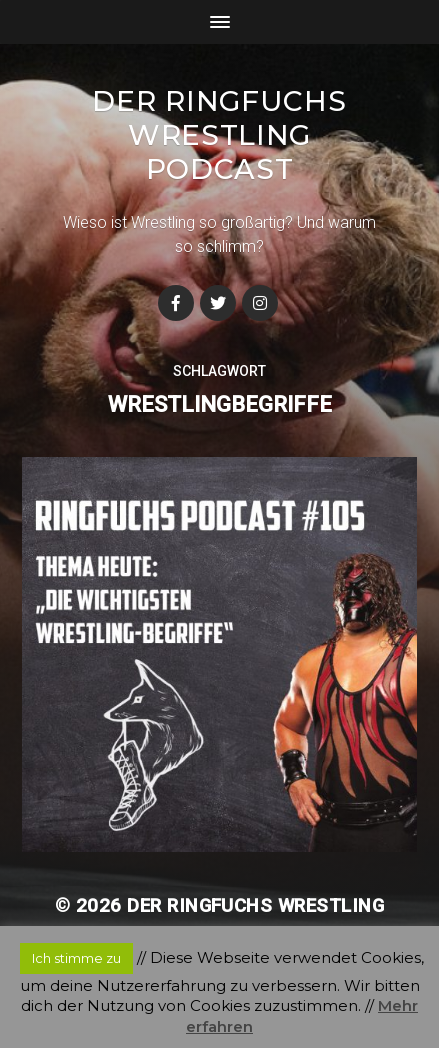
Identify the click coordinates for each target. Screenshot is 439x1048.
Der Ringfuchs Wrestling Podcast (219, 135)
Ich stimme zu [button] (76, 958)
